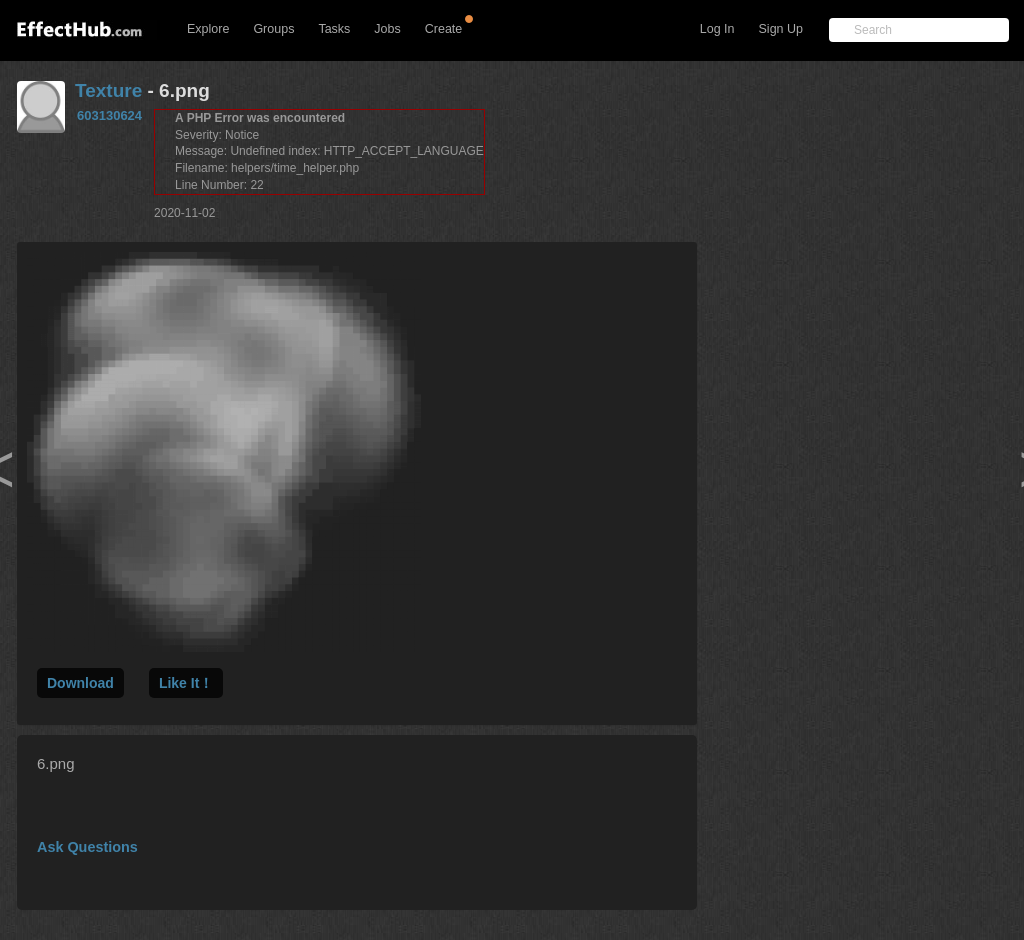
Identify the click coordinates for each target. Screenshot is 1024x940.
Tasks (334, 29)
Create (444, 29)
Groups (273, 29)
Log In (717, 29)
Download (80, 683)
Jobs (387, 29)
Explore (208, 29)
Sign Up (781, 29)
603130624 (109, 115)
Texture (108, 90)
